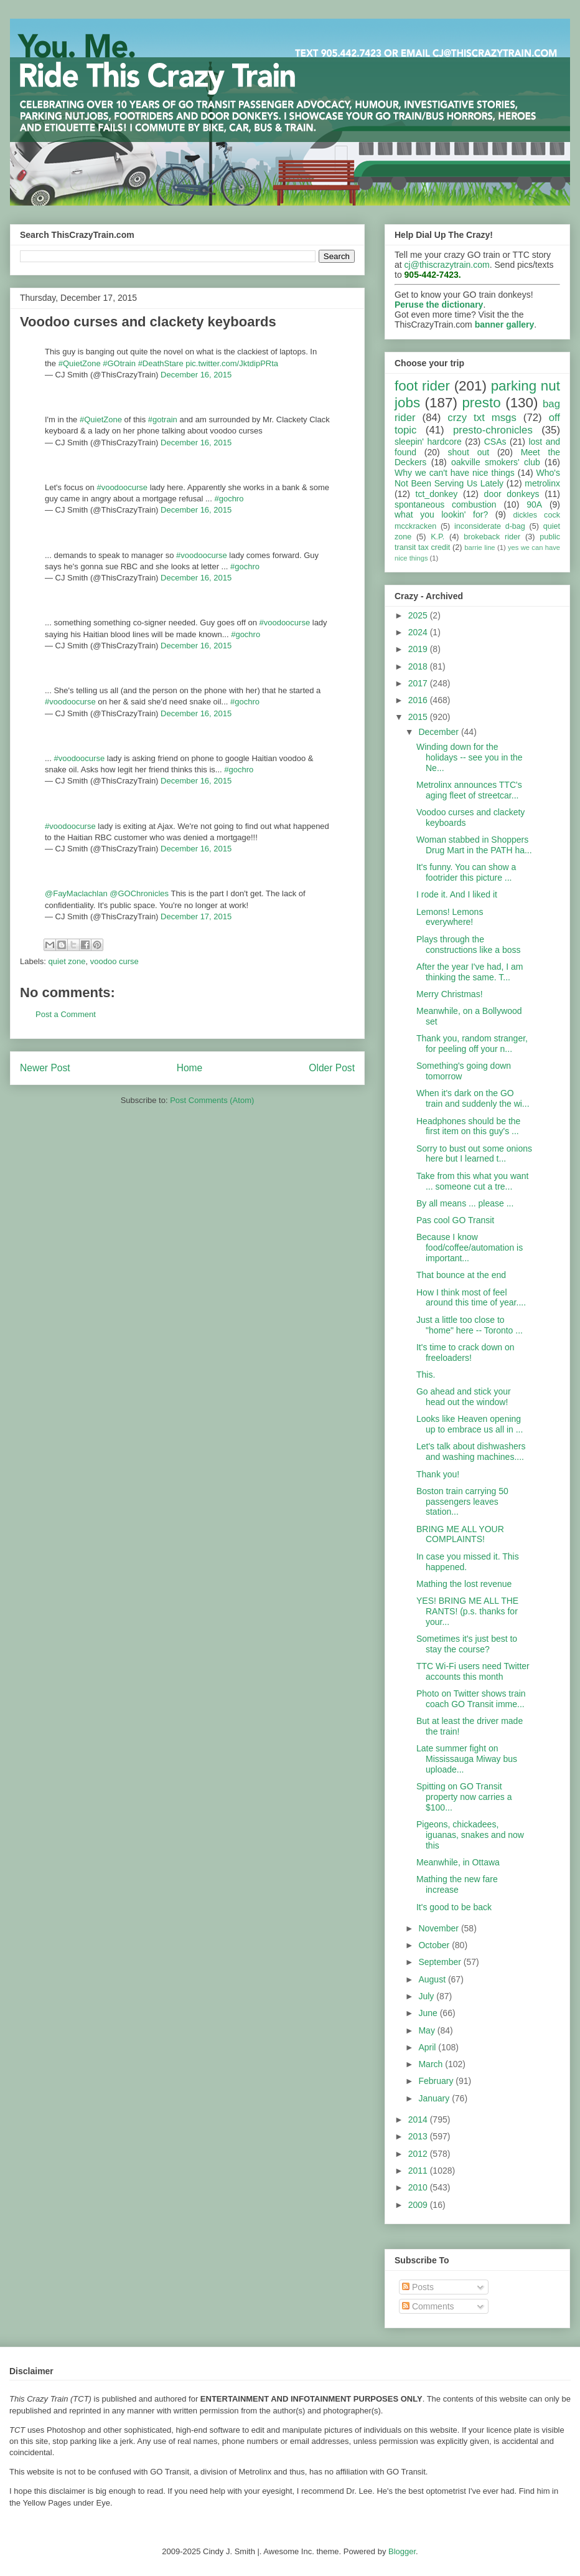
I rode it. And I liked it (456, 894)
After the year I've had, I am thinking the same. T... (469, 972)
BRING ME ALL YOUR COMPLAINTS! (460, 1534)
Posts (418, 2287)
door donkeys (512, 494)
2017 (419, 683)
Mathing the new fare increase (457, 1884)
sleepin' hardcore (428, 442)
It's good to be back (454, 1907)
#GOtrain (119, 363)
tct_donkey (437, 494)
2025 (419, 615)
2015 (419, 717)
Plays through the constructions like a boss (468, 944)
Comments (428, 2306)
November (439, 1928)
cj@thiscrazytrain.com (447, 265)
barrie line (479, 547)
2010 (419, 2187)
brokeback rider (492, 537)
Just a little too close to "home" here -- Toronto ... (469, 1325)
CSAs (495, 442)
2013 (419, 2136)
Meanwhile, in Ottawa (458, 1862)
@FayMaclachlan (76, 893)
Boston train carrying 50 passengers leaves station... (462, 1501)
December (439, 732)
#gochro (228, 498)
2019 (419, 649)
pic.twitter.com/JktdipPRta (231, 363)
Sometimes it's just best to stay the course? (466, 1644)
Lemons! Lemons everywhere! (449, 917)
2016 (419, 700)
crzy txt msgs (482, 418)
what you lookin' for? (441, 514)
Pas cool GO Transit (455, 1220)
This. (425, 1375)
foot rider (422, 386)
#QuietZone (79, 363)
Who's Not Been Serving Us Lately (477, 478)
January (435, 2098)
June (428, 2013)
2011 (419, 2171)
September (440, 1962)
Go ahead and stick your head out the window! (463, 1396)
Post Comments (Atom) (212, 1100)
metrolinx (542, 483)
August (432, 1979)
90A (534, 504)
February (437, 2081)
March (431, 2064)
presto (481, 402)
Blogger (402, 2551)
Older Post (332, 1068)
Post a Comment (65, 1014)
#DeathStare (161, 363)
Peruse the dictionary (439, 305)
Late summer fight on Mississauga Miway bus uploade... (466, 1758)
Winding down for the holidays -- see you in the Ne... (469, 757)
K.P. (437, 537)
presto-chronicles (493, 430)
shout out (469, 452)
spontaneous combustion (446, 504)
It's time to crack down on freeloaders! (465, 1352)
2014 (419, 2119)
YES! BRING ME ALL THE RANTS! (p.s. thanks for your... (467, 1611)
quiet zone (67, 961)
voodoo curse (114, 961)
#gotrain (162, 419)
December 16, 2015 (196, 374)
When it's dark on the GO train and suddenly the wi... (473, 1098)
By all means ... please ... (464, 1203)
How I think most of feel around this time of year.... (471, 1297)
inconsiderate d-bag (489, 526)
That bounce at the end (461, 1275)
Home (190, 1068)
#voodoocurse (121, 487)
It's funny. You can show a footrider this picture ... (466, 872)
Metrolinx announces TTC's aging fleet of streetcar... (469, 790)
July (427, 1996)
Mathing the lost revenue (464, 1584)
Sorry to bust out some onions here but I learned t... (474, 1154)
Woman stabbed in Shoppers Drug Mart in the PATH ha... (474, 845)
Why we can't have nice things (455, 473)
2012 (419, 2154)
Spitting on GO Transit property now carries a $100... (464, 1796)
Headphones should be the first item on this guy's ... (468, 1126)
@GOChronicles (139, 893)
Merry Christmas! (449, 994)
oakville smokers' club (495, 462)
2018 (419, 666)
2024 (419, 632)
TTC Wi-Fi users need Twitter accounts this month (473, 1671)
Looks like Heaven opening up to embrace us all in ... (469, 1424)
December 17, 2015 (196, 916)
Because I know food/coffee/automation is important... (469, 1247)
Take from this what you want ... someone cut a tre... (472, 1181)
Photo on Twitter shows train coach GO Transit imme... (471, 1698)
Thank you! (437, 1474)
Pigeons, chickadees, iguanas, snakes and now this (470, 1834)
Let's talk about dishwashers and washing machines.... (470, 1451)
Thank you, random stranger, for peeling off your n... (472, 1043)
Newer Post (45, 1068)
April (428, 2047)
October (435, 1945)
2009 (419, 2205)
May (427, 2030)
